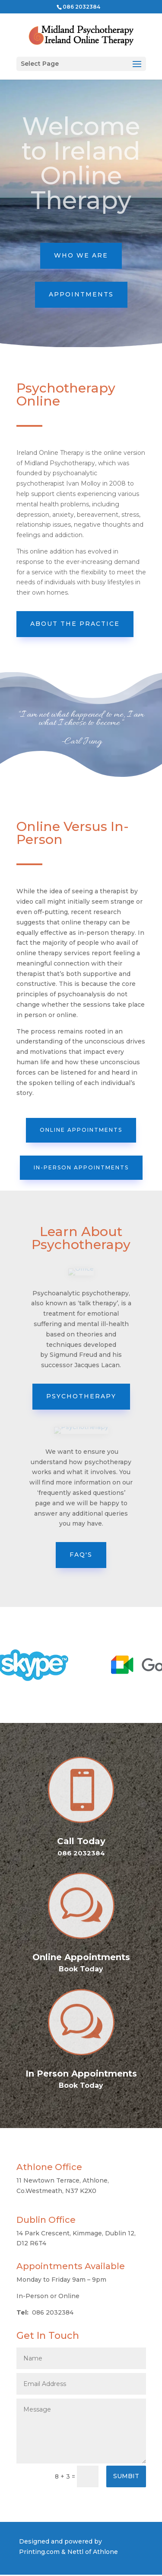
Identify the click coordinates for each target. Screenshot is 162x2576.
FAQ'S (81, 1554)
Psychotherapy (81, 1396)
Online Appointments (81, 1130)
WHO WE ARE (81, 255)
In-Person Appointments (81, 1167)
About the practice (75, 624)
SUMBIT (126, 2476)
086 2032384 (81, 6)
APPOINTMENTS (81, 294)
